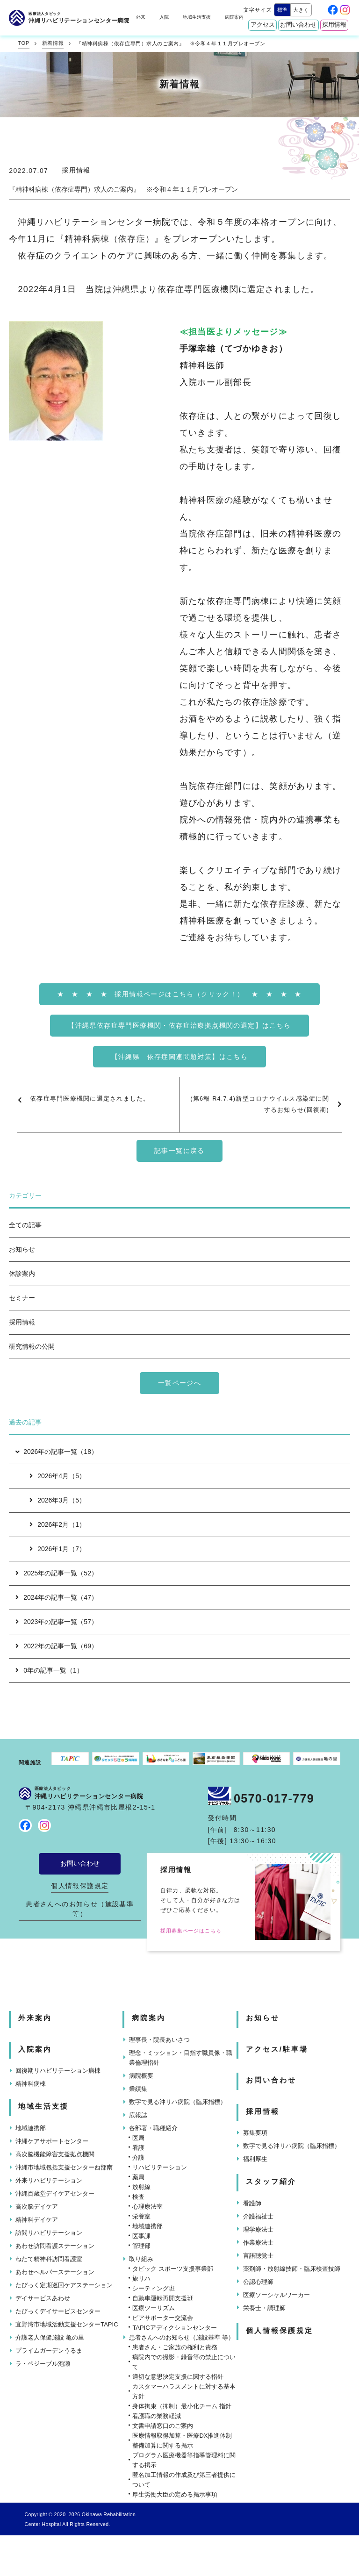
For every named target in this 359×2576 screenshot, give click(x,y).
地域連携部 (30, 2128)
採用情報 (334, 24)
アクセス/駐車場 (277, 2049)
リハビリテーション (159, 2167)
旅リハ (141, 2278)
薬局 (138, 2177)
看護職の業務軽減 (156, 2415)
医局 (138, 2137)
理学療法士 (258, 2229)
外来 (140, 17)
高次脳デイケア (36, 2206)
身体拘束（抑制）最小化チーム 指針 (181, 2406)
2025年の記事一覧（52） (56, 1573)
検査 (138, 2196)
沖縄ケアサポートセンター (51, 2141)
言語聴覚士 (258, 2255)
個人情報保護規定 (79, 1885)
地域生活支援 (197, 17)
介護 (138, 2157)
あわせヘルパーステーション (54, 2271)
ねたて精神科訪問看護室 (48, 2258)
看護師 (252, 2203)
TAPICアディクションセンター (174, 2327)
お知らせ (22, 1249)
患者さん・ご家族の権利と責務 (174, 2347)
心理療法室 (147, 2206)
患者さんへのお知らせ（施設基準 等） (80, 1909)
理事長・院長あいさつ (159, 2039)
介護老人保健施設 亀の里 (49, 2337)
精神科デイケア (36, 2219)
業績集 (138, 2088)
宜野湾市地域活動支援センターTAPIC (66, 2324)
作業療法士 (258, 2242)
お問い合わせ (298, 24)
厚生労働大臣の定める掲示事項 (174, 2494)
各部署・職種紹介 (153, 2128)
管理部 (141, 2245)
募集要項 (255, 2132)
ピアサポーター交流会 (162, 2317)
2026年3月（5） (57, 1500)
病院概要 (141, 2075)
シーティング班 (153, 2288)
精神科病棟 (30, 2083)
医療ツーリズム (153, 2307)
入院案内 (35, 2049)
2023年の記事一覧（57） (56, 1621)
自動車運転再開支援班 (162, 2298)
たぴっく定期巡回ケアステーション (64, 2285)
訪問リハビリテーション (48, 2232)
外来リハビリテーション (48, 2180)
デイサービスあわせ (42, 2298)
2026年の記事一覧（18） (56, 1451)
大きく (301, 10)
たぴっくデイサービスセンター (58, 2311)
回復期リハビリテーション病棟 (58, 2070)
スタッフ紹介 (271, 2181)
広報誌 (138, 2114)
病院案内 (234, 17)
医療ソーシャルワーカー (276, 2294)
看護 (138, 2147)
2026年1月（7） (57, 1549)
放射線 (141, 2186)
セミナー (22, 1298)
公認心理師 (258, 2281)
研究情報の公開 (32, 1346)
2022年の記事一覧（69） (56, 1646)
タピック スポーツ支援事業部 (172, 2268)
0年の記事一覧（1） (49, 1670)
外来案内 (35, 2018)
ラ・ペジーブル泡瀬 (42, 2363)
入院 (164, 17)
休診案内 (22, 1273)
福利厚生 (255, 2158)
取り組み (141, 2258)
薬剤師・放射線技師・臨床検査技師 (291, 2268)
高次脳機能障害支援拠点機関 (54, 2154)
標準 (282, 10)
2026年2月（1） (57, 1524)
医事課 (141, 2236)
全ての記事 (25, 1225)
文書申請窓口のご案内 (162, 2425)
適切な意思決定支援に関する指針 (177, 2376)
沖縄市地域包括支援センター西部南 (64, 2167)
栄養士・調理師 (264, 2307)
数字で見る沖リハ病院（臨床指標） (177, 2101)
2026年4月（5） (57, 1476)
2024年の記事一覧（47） (56, 1597)
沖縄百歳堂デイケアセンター (54, 2193)
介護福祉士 (258, 2216)
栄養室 (141, 2216)
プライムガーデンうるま (48, 2350)
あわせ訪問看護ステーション (54, 2245)
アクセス (263, 24)
